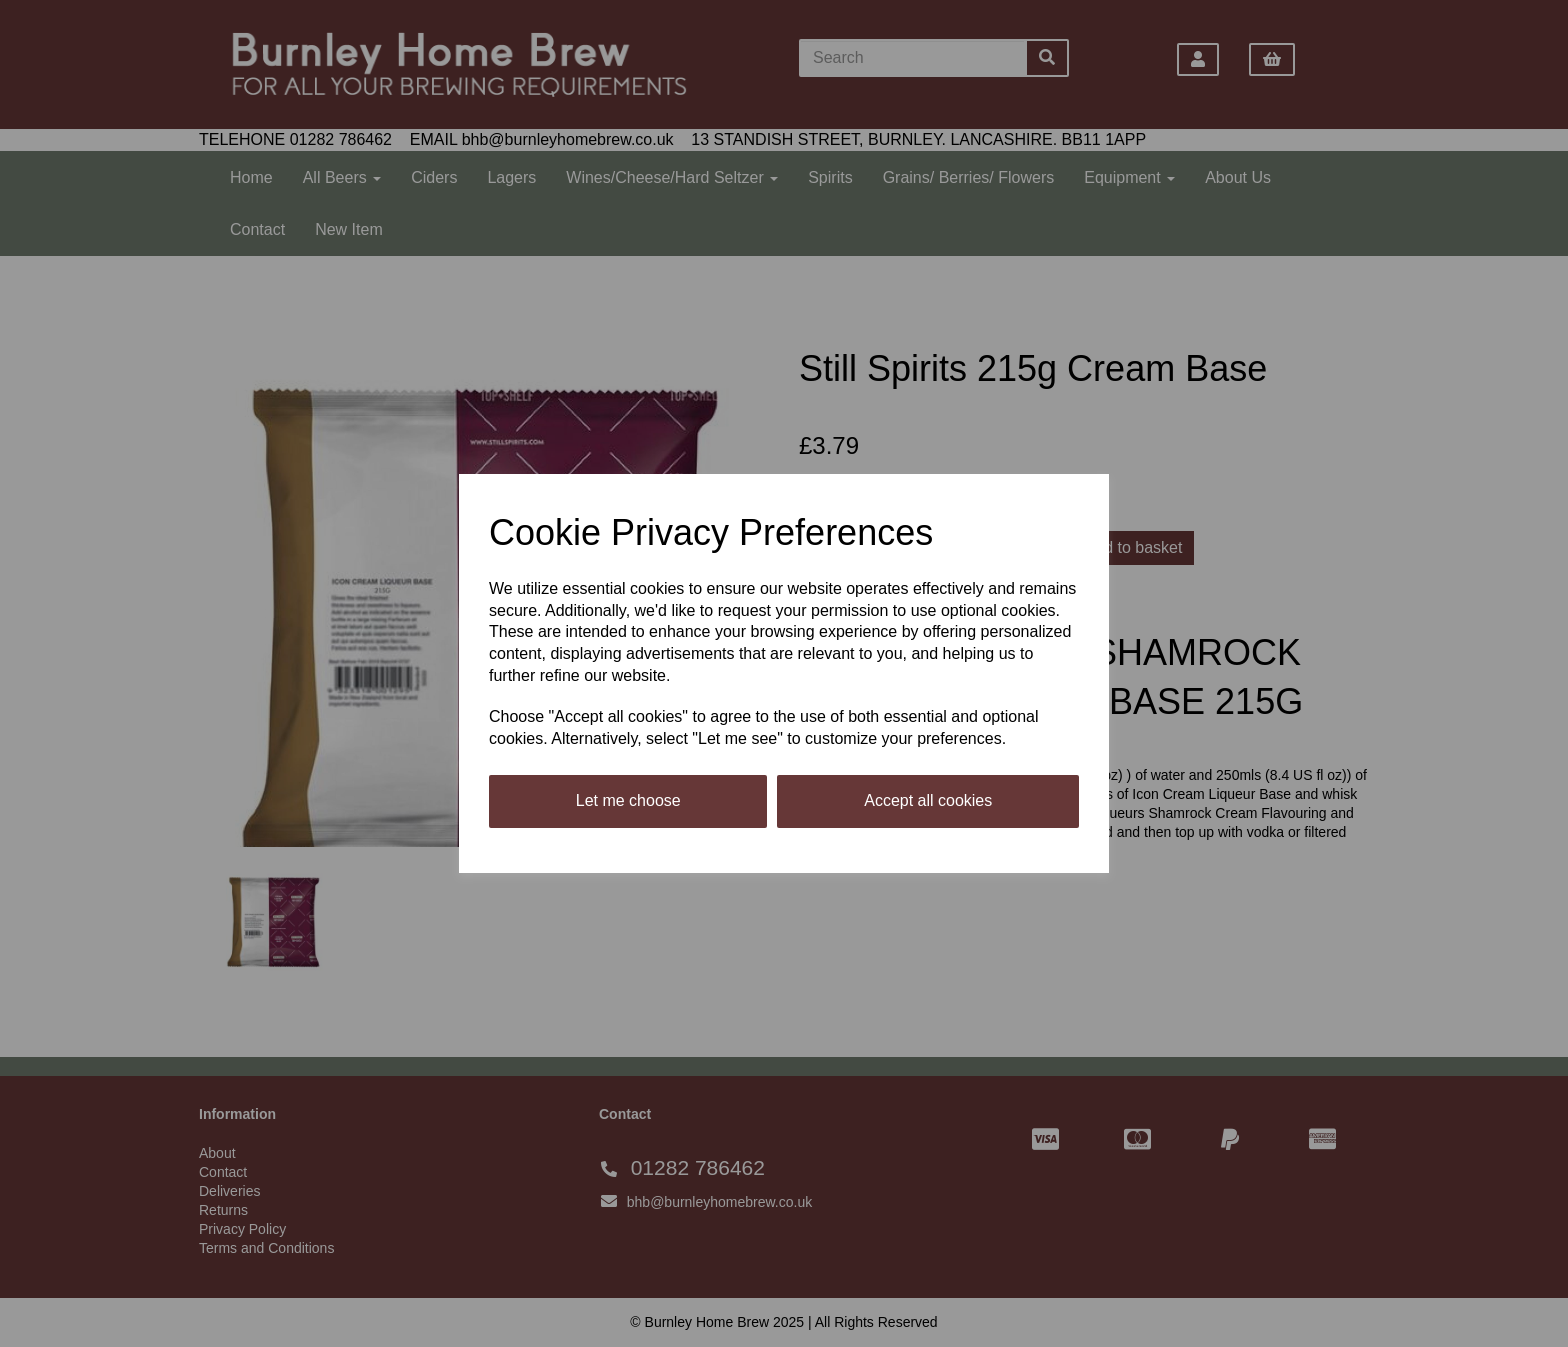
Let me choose (628, 800)
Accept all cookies (928, 800)
